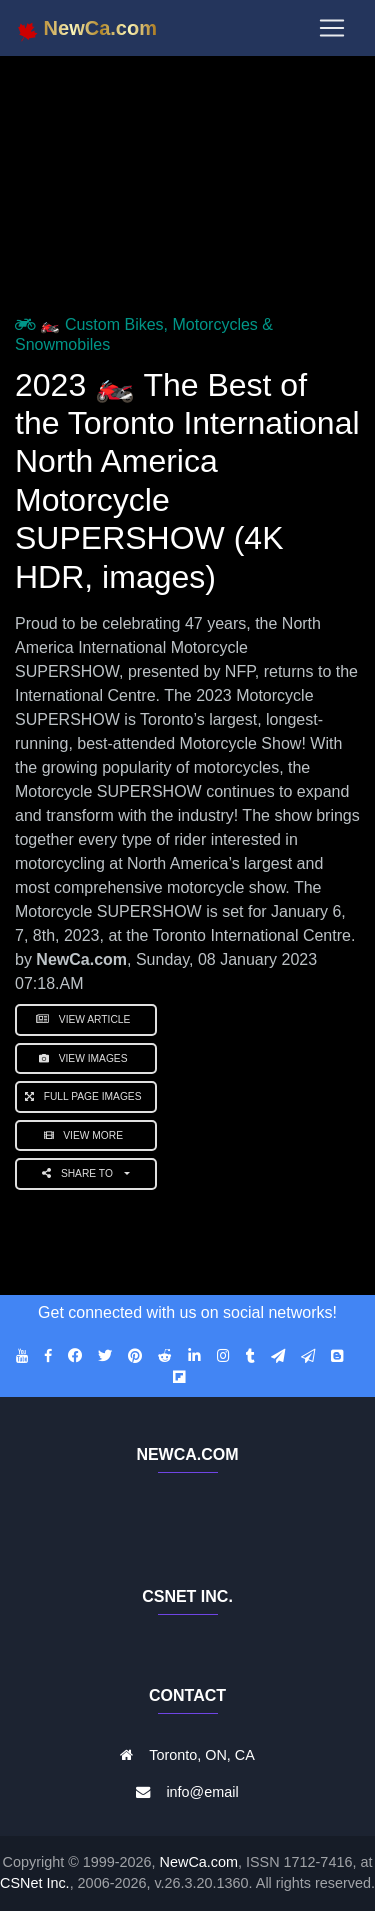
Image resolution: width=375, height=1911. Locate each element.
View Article (86, 1019)
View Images (86, 1058)
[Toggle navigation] (332, 28)
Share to (81, 1173)
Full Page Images (86, 1096)
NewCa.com (199, 1862)
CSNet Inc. (35, 1883)
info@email (202, 1792)
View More (86, 1135)
